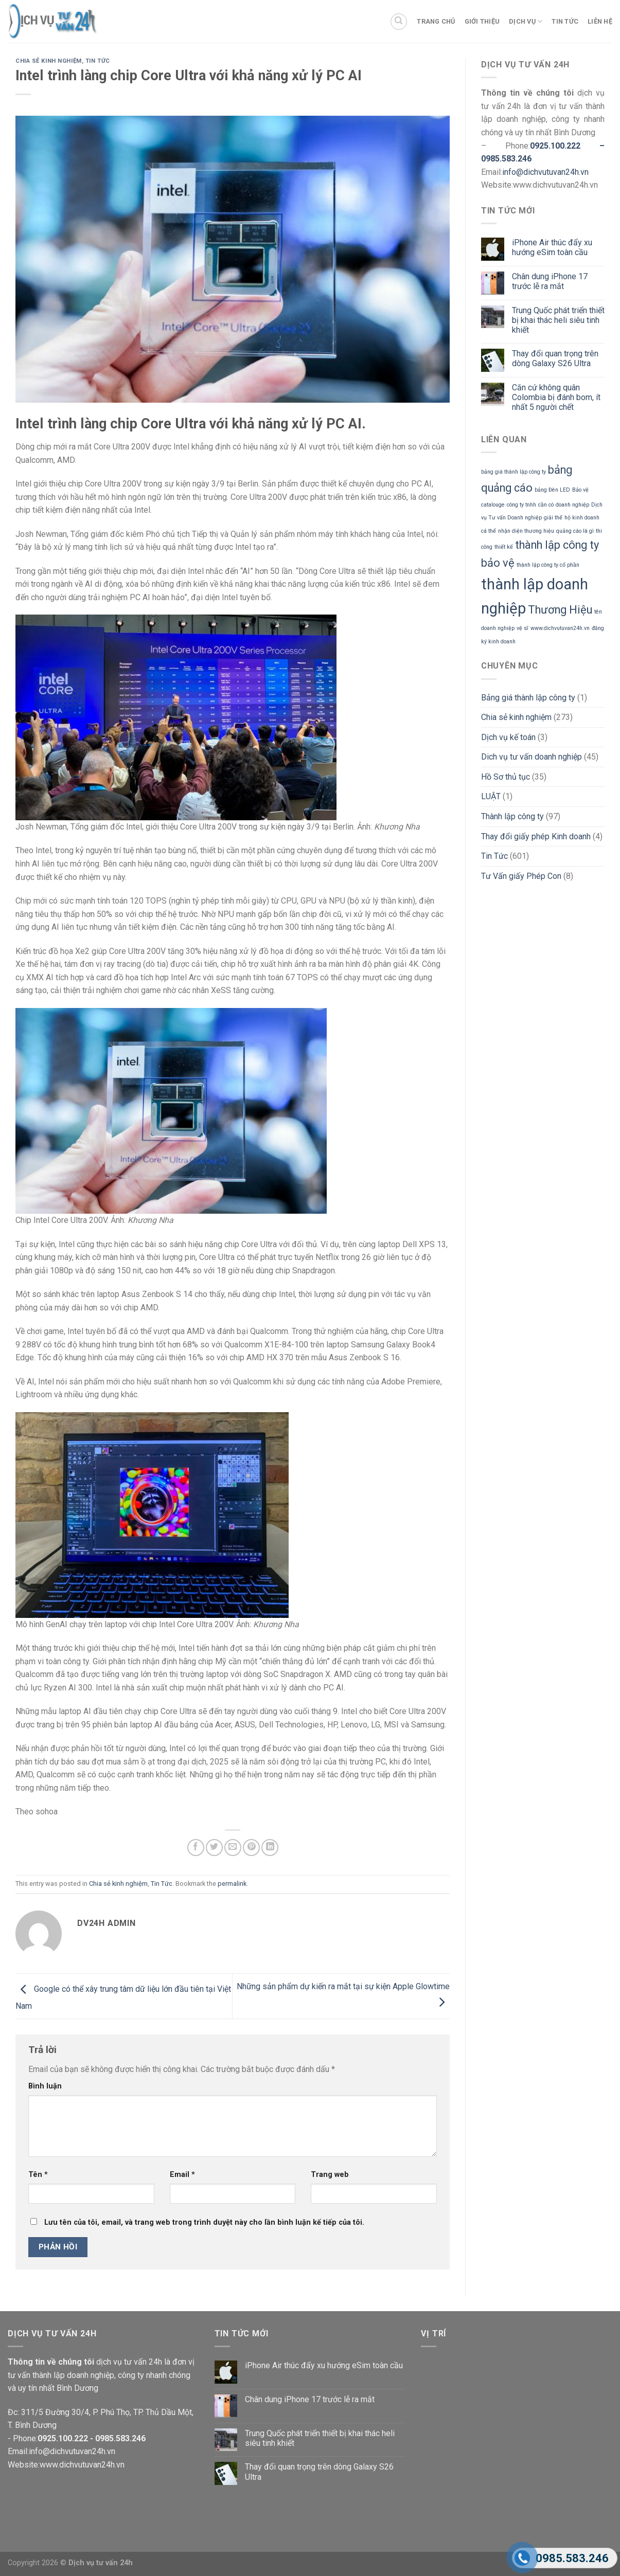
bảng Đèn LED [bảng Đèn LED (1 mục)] (552, 490)
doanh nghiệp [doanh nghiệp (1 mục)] (572, 504)
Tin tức (565, 21)
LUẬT (491, 796)
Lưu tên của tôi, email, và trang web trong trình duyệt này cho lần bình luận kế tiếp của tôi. (204, 2222)
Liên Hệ (600, 21)
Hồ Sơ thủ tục (505, 777)
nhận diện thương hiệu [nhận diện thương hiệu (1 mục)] (526, 531)
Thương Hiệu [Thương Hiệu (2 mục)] (560, 609)
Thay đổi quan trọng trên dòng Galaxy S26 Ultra (555, 358)
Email (182, 2174)
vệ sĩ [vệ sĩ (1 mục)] (522, 628)
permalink (232, 1883)
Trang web (330, 2174)
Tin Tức (97, 61)
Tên (38, 2174)
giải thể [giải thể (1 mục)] (553, 517)
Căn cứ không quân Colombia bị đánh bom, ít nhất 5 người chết (556, 397)
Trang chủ (436, 21)
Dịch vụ (525, 21)
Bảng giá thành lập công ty (528, 697)
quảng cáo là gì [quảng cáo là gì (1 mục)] (575, 531)
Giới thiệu (482, 21)
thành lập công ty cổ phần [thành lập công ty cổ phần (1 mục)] (548, 565)
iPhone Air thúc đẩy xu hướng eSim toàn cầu (552, 247)
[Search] (399, 21)
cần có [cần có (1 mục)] (546, 504)
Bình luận (45, 2086)
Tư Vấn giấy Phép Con (521, 876)
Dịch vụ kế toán (508, 737)
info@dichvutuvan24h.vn (545, 172)
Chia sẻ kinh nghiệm (48, 61)
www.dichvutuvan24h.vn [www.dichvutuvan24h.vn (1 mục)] (560, 628)
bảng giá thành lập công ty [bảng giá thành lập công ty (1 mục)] (513, 472)
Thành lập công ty (512, 816)
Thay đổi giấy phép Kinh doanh (536, 836)
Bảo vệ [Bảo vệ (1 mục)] (580, 490)
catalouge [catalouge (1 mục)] (493, 504)
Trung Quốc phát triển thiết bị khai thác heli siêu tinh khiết (558, 320)
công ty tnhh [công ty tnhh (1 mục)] (521, 504)
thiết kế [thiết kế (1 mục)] (503, 547)
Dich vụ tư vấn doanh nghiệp (531, 757)
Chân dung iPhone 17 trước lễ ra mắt (550, 281)
